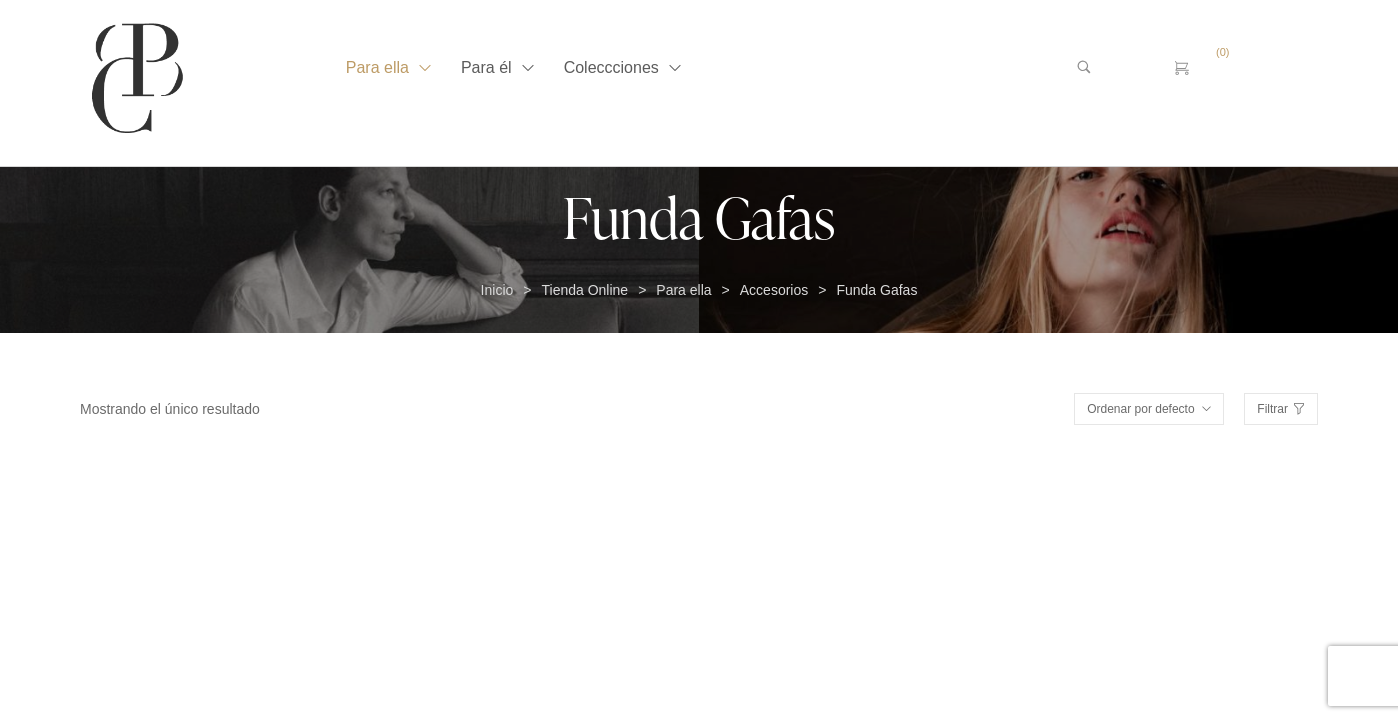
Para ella (683, 290)
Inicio (497, 290)
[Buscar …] (1116, 68)
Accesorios (774, 290)
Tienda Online (584, 290)
